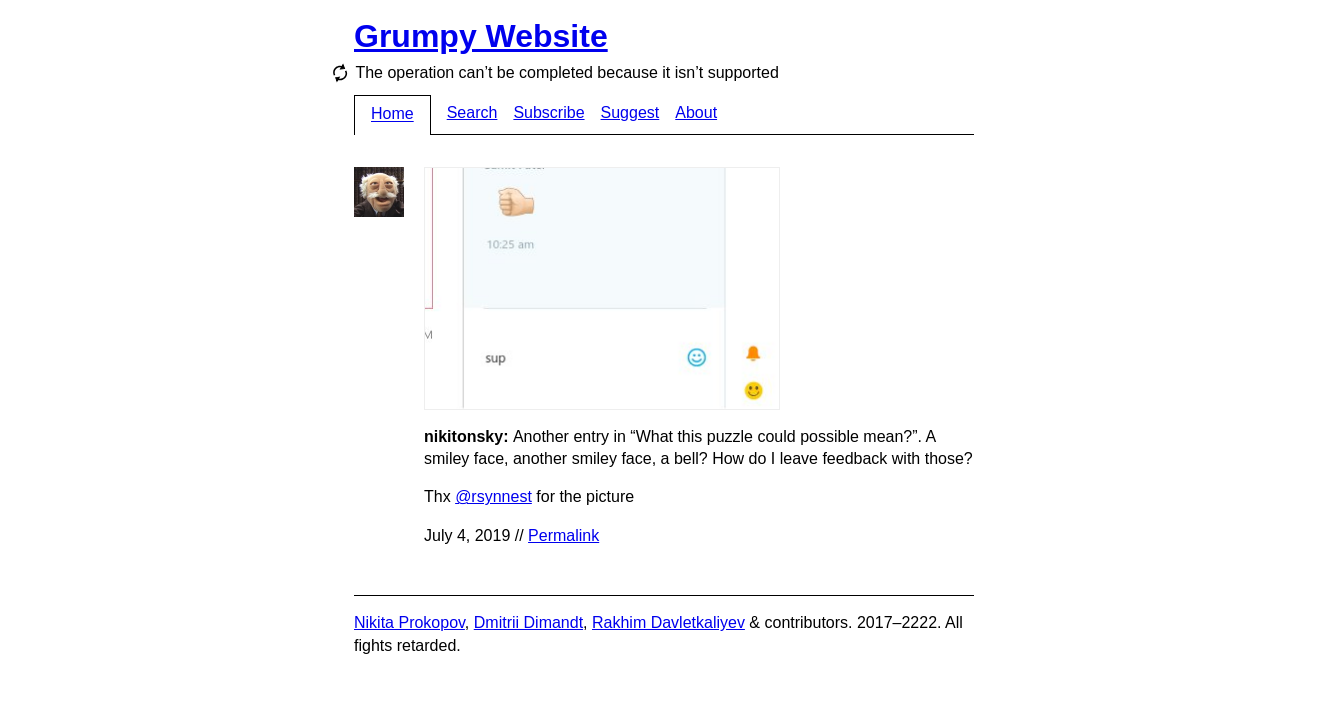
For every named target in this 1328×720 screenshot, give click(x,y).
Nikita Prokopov (409, 622)
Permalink (563, 535)
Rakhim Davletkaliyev (668, 622)
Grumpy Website (481, 36)
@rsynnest (493, 496)
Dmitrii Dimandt (528, 622)
